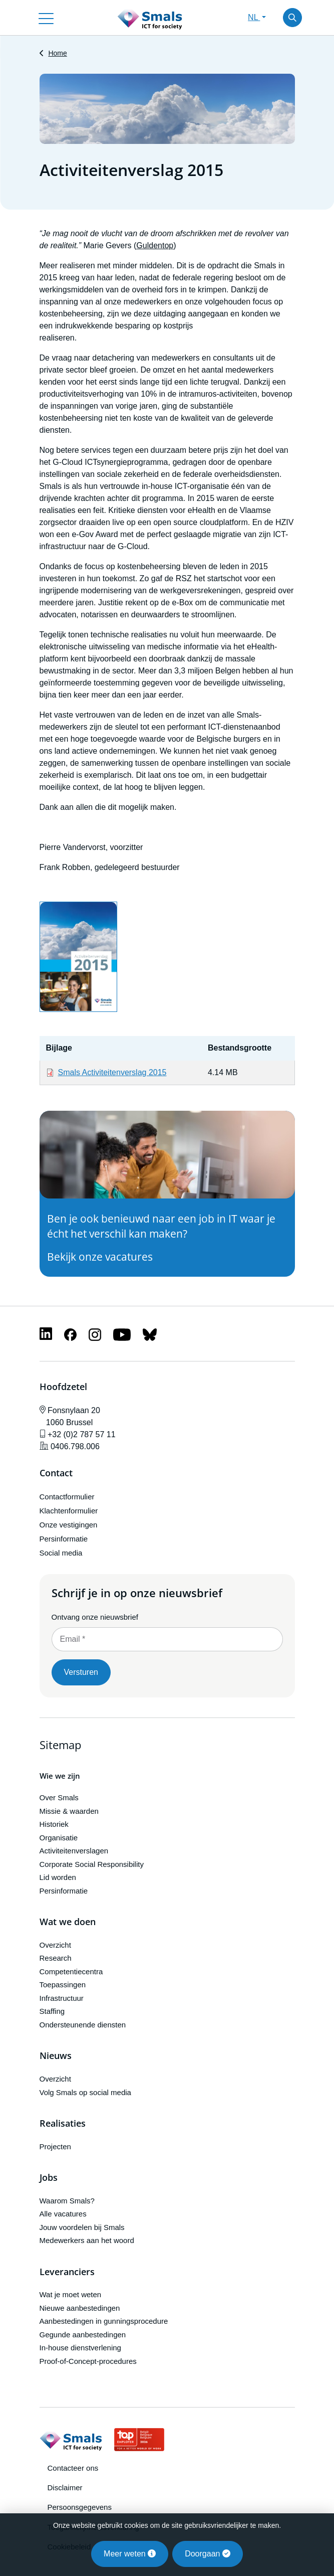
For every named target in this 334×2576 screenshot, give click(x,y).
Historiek (54, 1824)
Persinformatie (64, 1538)
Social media (61, 1553)
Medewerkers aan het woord (87, 2240)
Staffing (52, 2011)
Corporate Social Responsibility (92, 1864)
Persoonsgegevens (80, 2507)
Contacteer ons (73, 2468)
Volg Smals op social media (85, 2092)
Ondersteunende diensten (83, 2024)
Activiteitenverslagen (74, 1850)
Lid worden (58, 1877)
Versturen (81, 1672)
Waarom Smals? (67, 2200)
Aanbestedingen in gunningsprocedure (104, 2321)
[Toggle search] (292, 17)
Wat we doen (68, 1922)
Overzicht (55, 1945)
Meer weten (130, 2553)
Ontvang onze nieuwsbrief (95, 1617)
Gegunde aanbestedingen (83, 2334)
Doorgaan (207, 2553)
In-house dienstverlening (80, 2347)
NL (254, 17)
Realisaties (63, 2123)
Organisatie (59, 1837)
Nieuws (56, 2056)
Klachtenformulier (69, 1510)
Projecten (55, 2146)
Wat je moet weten (71, 2294)
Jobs (49, 2177)
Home (57, 53)
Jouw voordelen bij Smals (82, 2227)
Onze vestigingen (69, 1524)
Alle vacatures (63, 2213)
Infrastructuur (62, 1998)
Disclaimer (65, 2487)
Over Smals (59, 1797)
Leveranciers (67, 2272)
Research (56, 1958)
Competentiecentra (71, 1971)
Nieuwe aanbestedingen (80, 2308)
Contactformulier (67, 1496)
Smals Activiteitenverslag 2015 (112, 1072)
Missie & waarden (69, 1811)
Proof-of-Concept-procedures (88, 2361)
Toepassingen (63, 1984)
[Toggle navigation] (46, 18)
